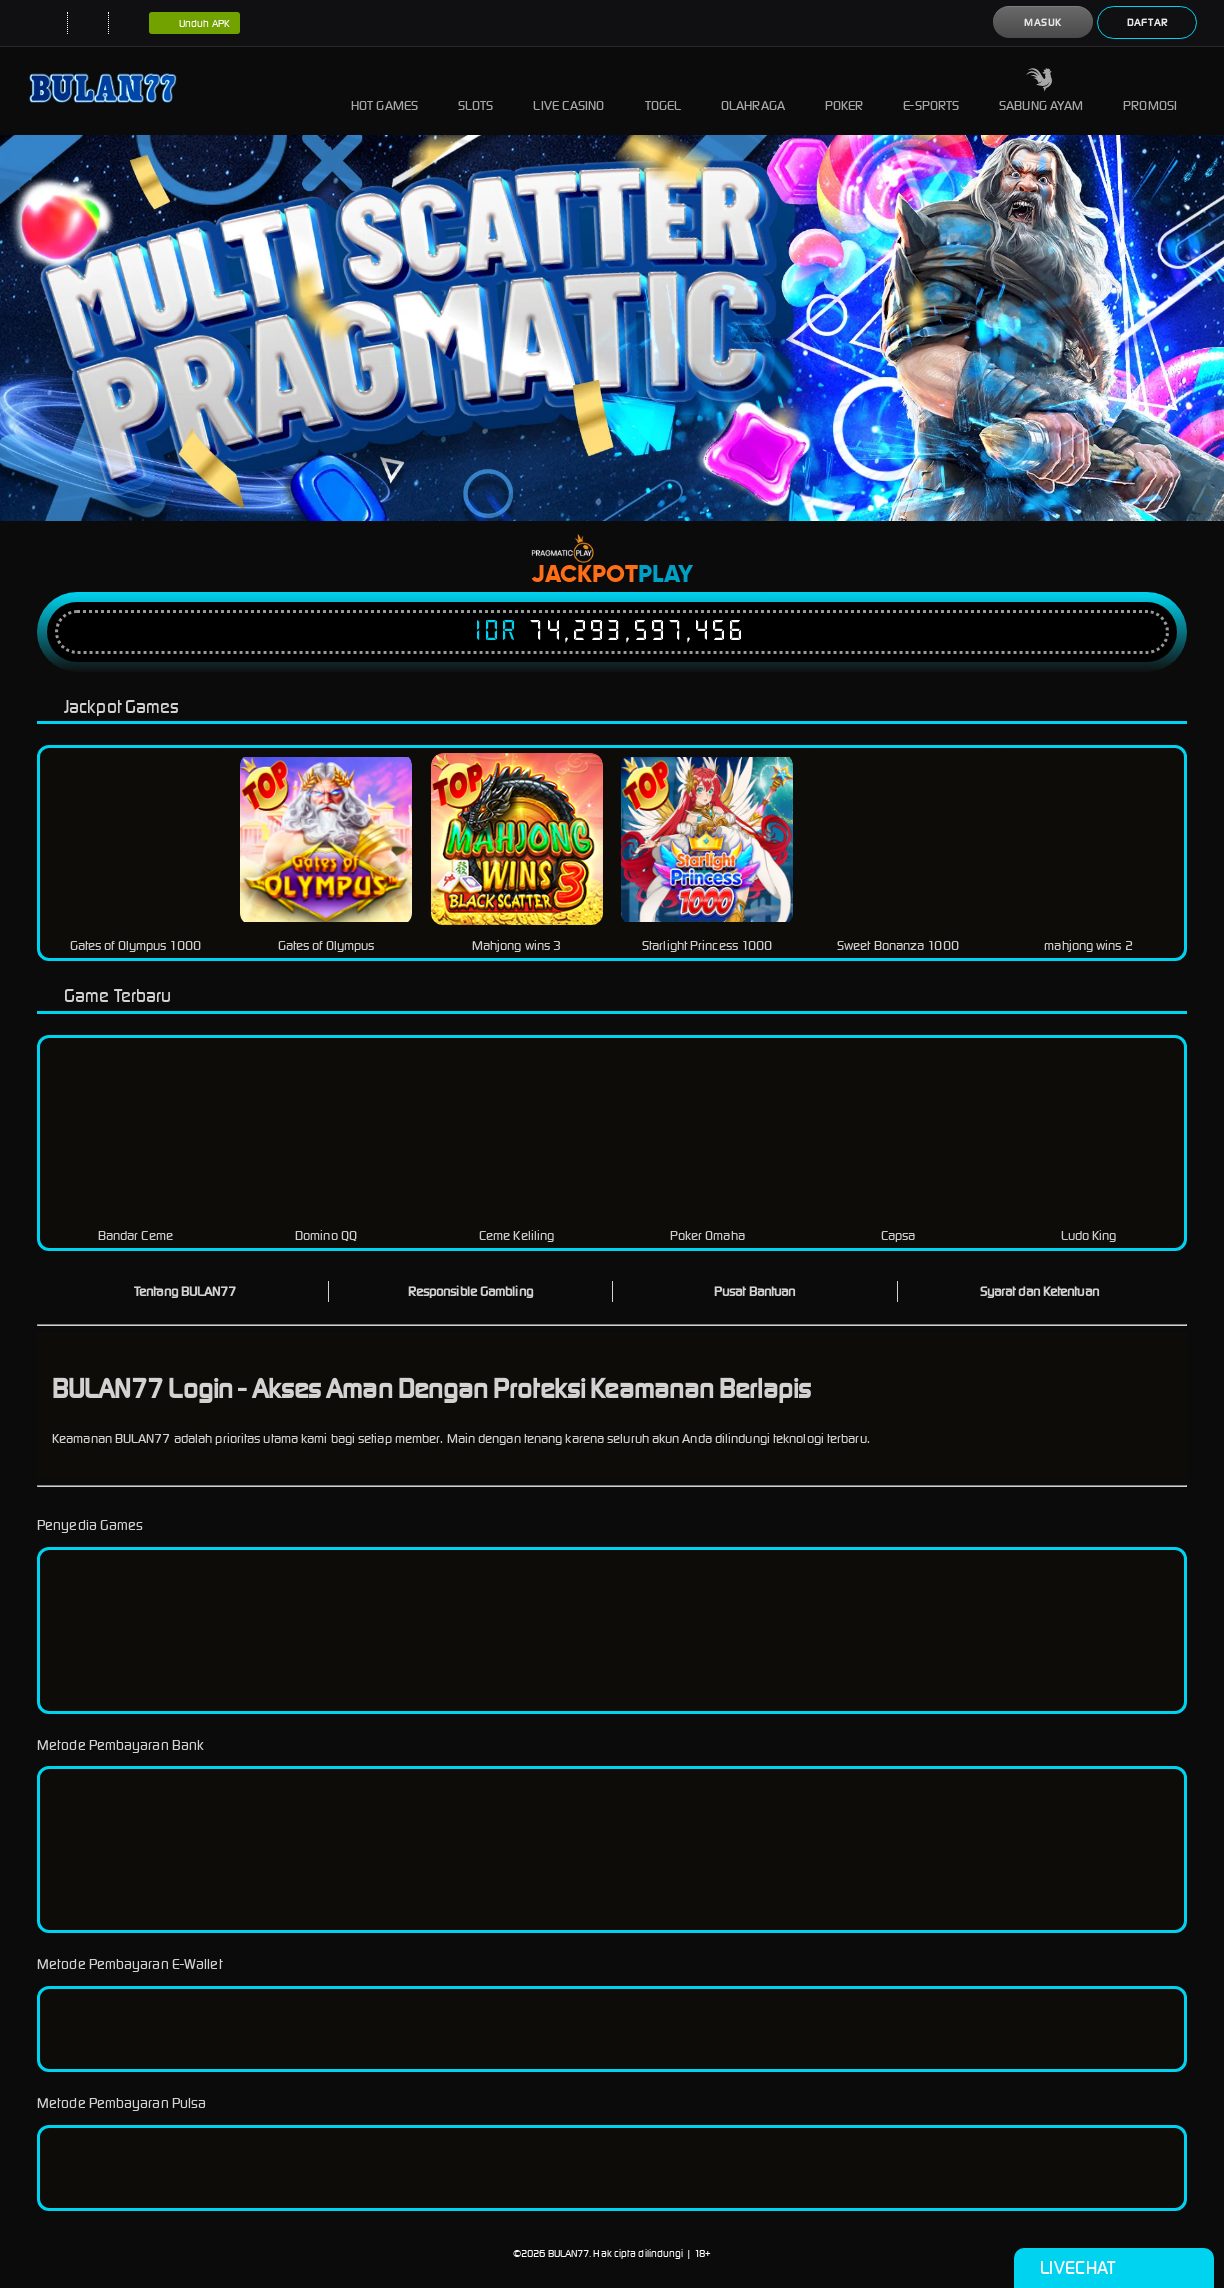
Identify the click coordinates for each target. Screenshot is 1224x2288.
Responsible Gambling (470, 1291)
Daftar (1147, 22)
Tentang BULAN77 (185, 1291)
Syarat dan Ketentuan (1039, 1291)
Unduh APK (194, 24)
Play (665, 575)
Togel (663, 90)
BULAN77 (569, 2253)
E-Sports (931, 90)
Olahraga (753, 90)
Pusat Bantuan (754, 1291)
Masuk (1043, 22)
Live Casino (568, 90)
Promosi (1150, 90)
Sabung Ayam (1041, 90)
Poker (844, 90)
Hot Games (384, 90)
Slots (476, 90)
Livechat (1113, 2268)
